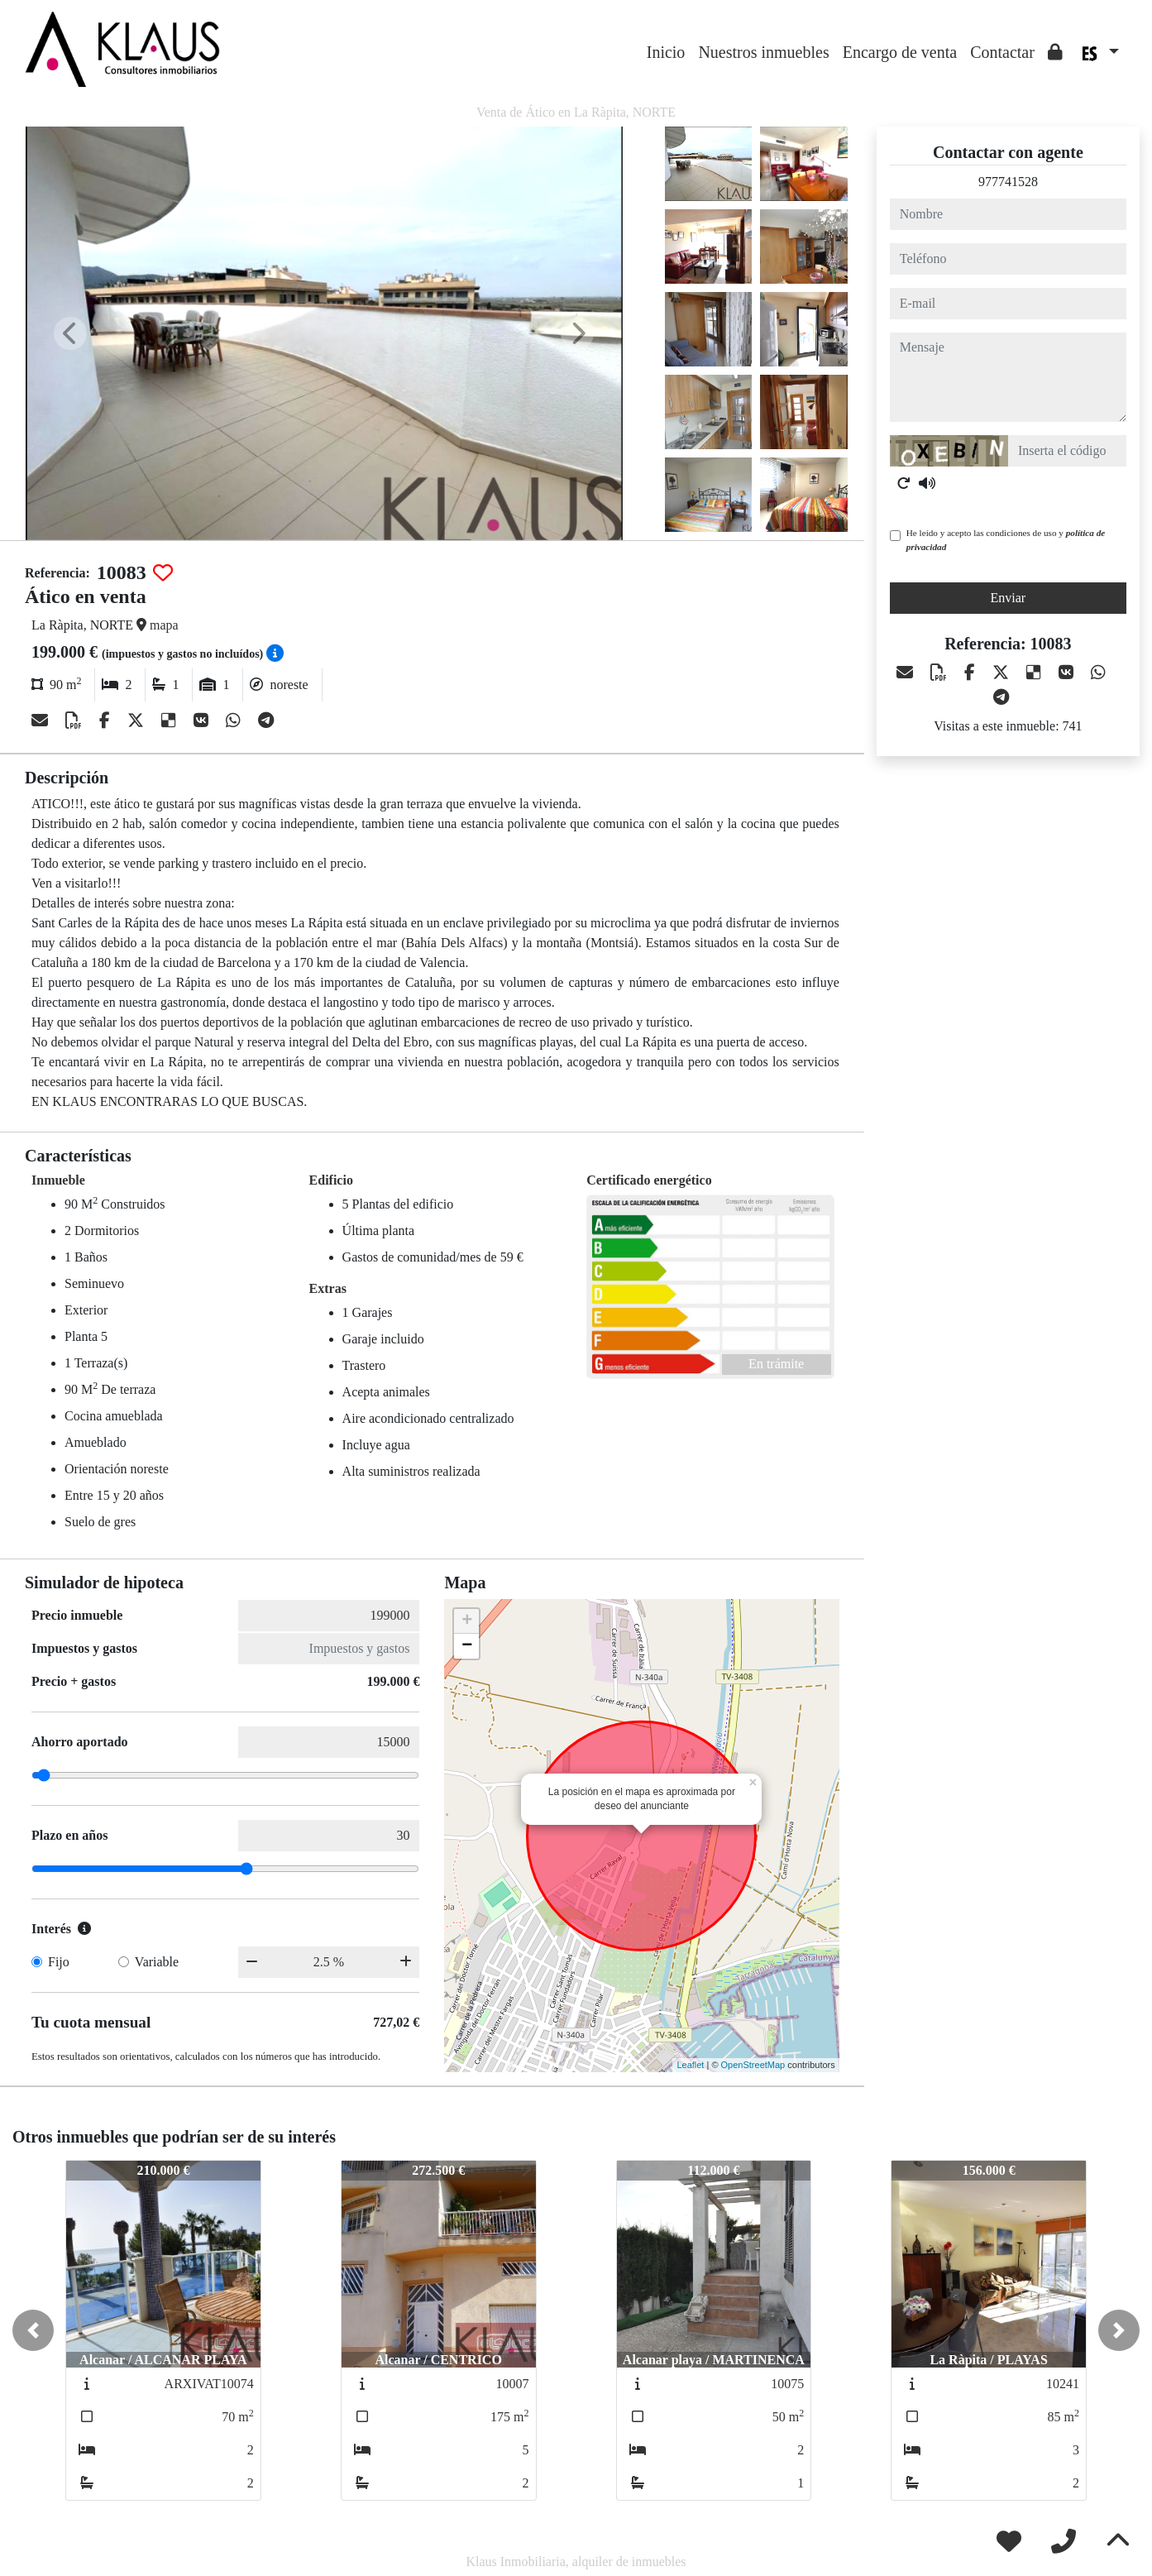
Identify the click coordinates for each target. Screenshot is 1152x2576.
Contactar (1002, 52)
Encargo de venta (900, 52)
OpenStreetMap (753, 2065)
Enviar (1008, 598)
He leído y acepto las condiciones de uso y (1005, 540)
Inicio (666, 52)
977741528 (1008, 182)
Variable (157, 1962)
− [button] (466, 1646)
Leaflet (690, 2065)
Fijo (58, 1962)
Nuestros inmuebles (763, 52)
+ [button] (466, 1621)
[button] (33, 2330)
